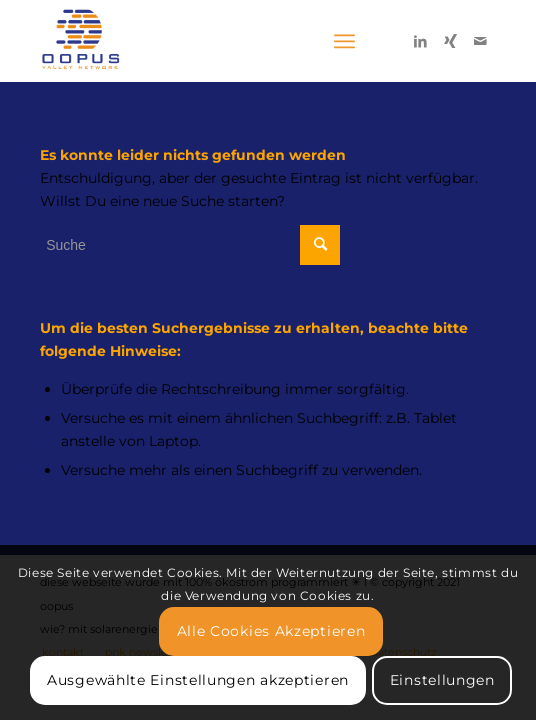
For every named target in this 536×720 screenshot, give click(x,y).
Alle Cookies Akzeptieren (271, 631)
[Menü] (344, 41)
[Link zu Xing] (451, 41)
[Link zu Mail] (481, 41)
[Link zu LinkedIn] (421, 41)
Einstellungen (442, 680)
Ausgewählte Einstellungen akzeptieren (198, 680)
